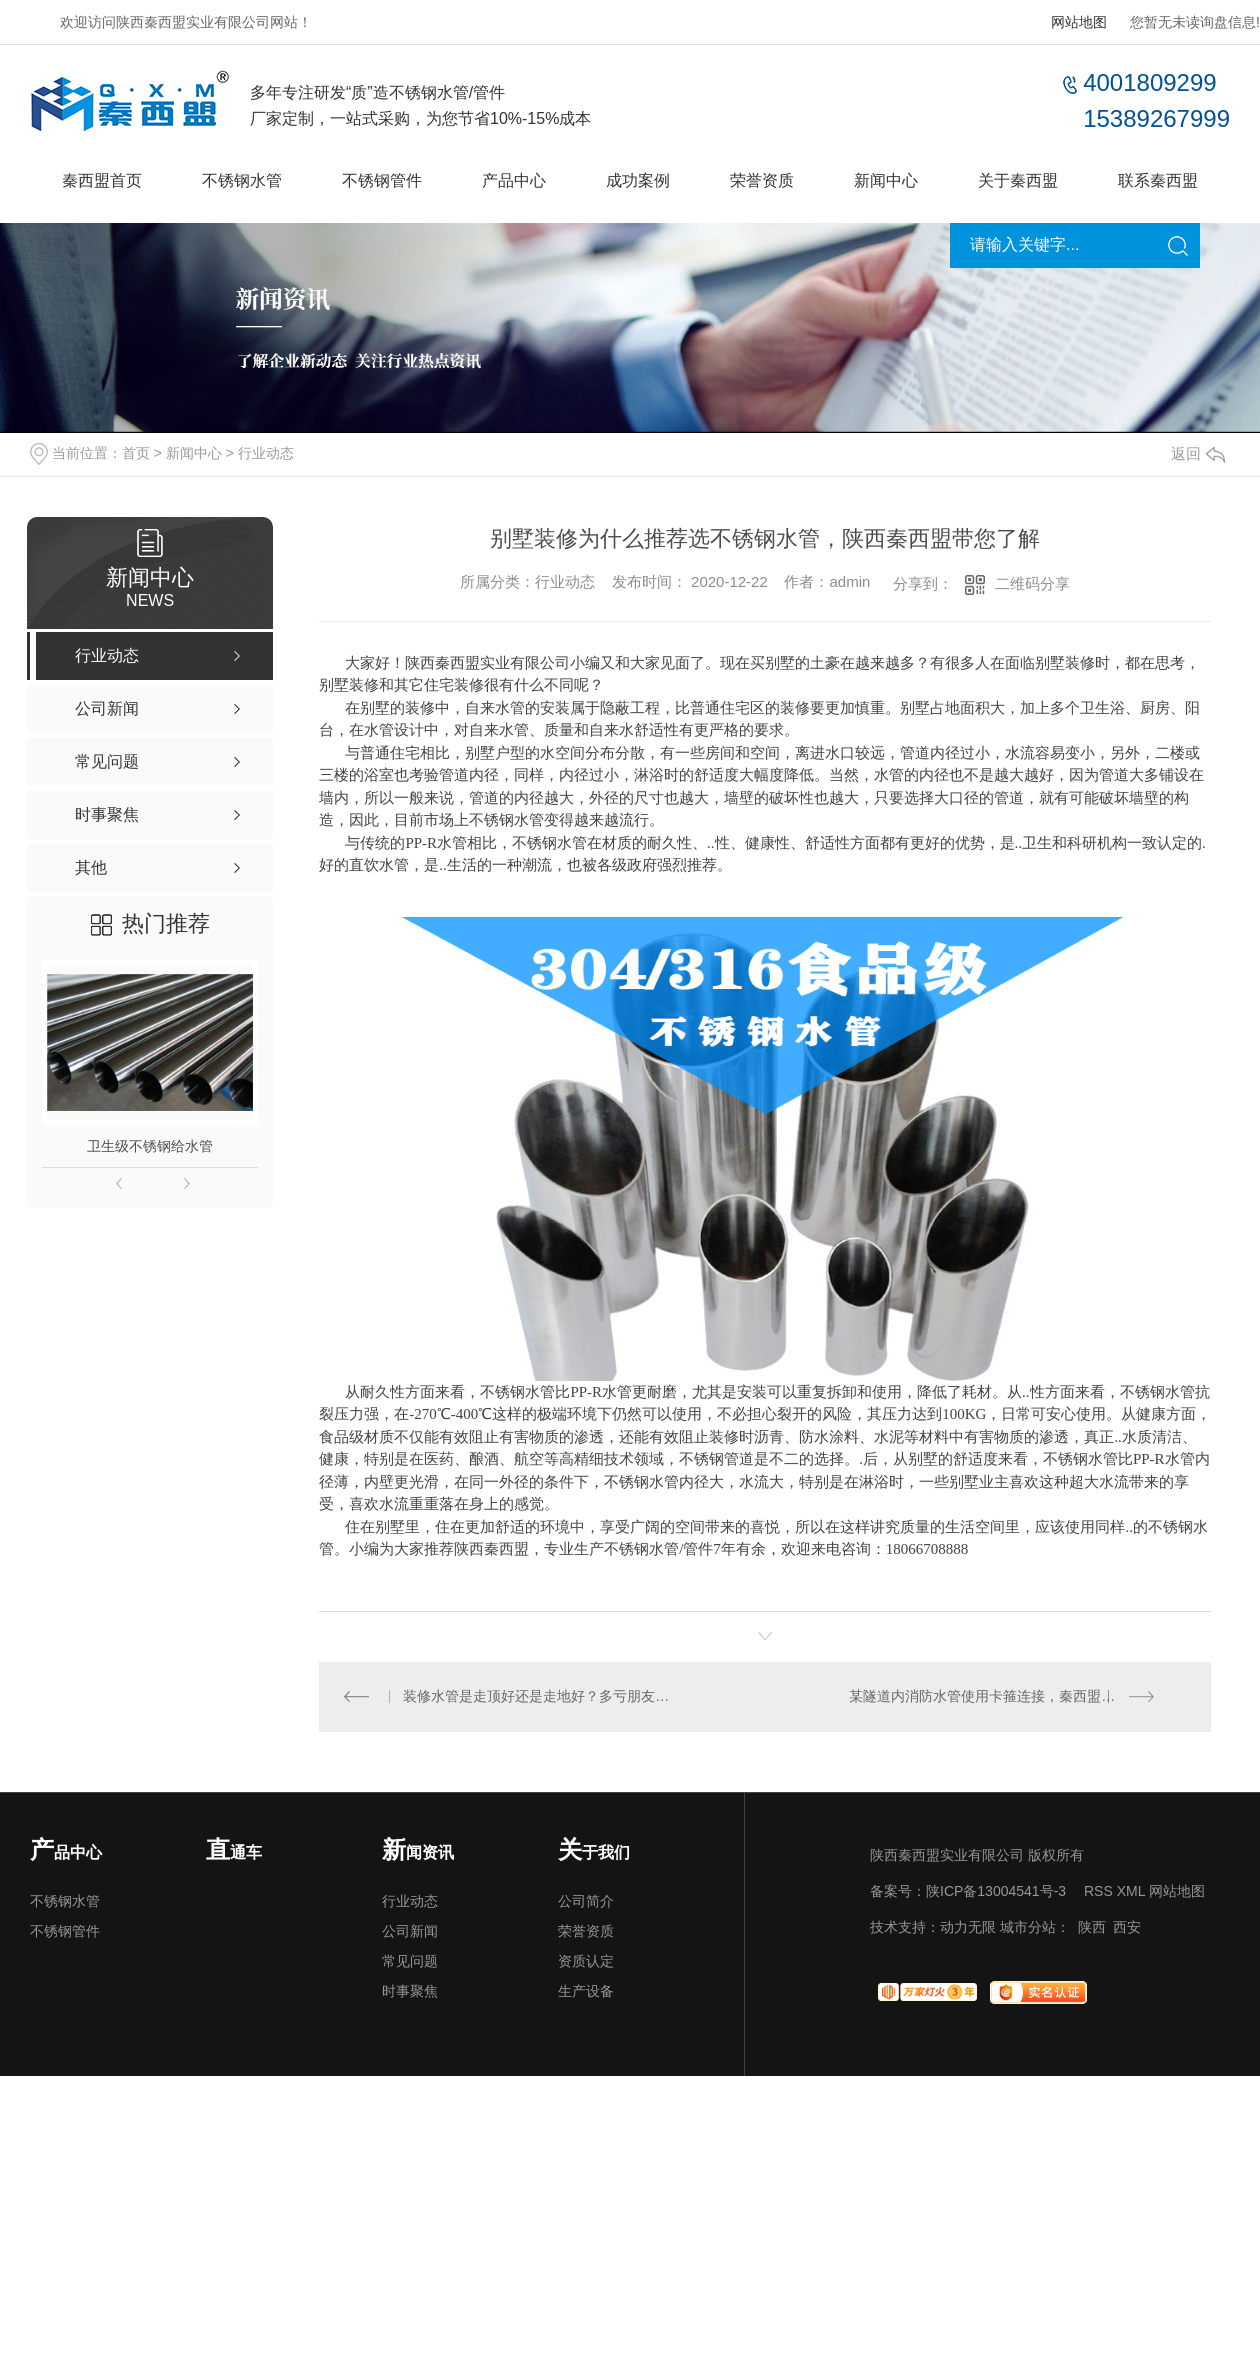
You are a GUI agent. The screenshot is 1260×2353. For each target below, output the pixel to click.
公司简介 (586, 1902)
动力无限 (968, 1928)
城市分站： (1035, 1928)
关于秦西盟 (1018, 180)
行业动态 (266, 453)
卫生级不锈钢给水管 (150, 1146)
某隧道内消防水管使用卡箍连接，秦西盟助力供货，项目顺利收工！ (1018, 1697)
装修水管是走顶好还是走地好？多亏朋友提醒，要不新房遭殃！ (542, 1697)
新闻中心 (886, 180)
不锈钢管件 (382, 180)
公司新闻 (410, 1932)
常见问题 (410, 1962)
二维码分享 (1032, 583)
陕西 (1092, 1928)
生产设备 (586, 1992)
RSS (1098, 1892)
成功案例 (638, 180)
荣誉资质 (762, 180)
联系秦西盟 (1158, 180)
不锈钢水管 (242, 180)
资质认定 (586, 1962)
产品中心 (514, 180)
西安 (1127, 1928)
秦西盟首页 (102, 180)
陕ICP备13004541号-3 (996, 1892)
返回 (1198, 453)
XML (1131, 1892)
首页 (136, 453)
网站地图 (1079, 22)
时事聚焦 (410, 1992)
